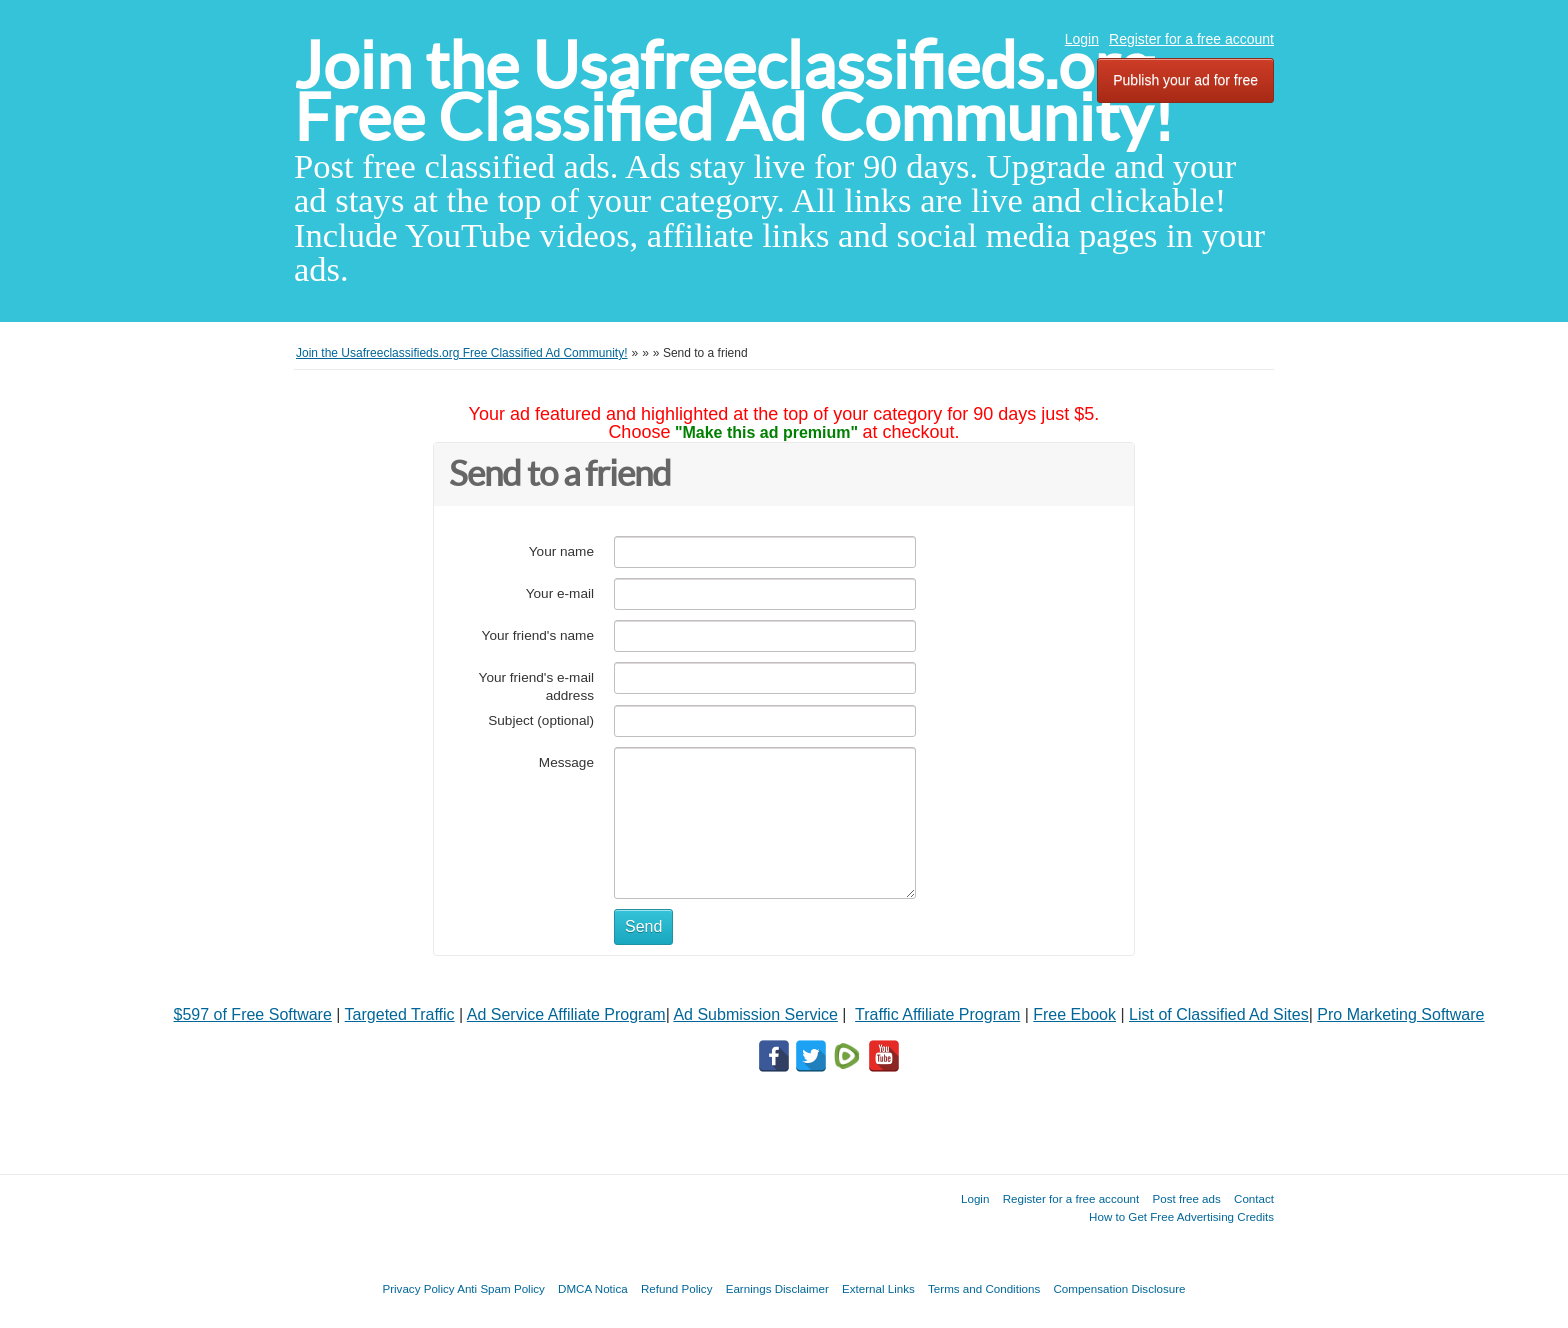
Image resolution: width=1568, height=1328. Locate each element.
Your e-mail (560, 593)
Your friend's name (538, 635)
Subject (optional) (541, 720)
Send (643, 926)
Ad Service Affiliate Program (566, 1014)
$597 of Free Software (253, 1014)
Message (566, 762)
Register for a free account (1191, 39)
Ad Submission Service (755, 1014)
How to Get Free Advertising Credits (1181, 1216)
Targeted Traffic (400, 1014)
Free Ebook (1074, 1014)
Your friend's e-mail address (536, 686)
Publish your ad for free (1185, 80)
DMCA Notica (593, 1288)
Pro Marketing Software (1400, 1014)
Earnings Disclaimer (777, 1288)
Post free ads (1186, 1198)
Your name (561, 551)
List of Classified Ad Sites (1219, 1014)
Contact (1254, 1198)
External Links (878, 1288)
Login (1082, 39)
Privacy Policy (418, 1288)
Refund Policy (677, 1288)
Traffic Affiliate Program (937, 1014)
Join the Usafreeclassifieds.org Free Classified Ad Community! (734, 91)
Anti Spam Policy (501, 1288)
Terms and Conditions (984, 1288)
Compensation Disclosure (1119, 1288)
